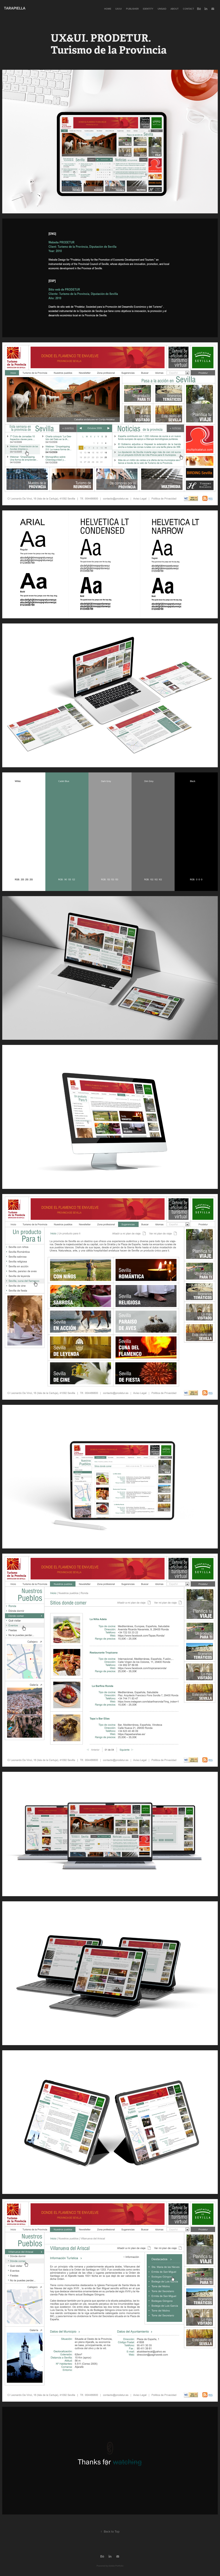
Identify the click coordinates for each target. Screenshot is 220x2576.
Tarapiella (14, 8)
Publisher (132, 8)
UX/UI (118, 8)
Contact (188, 8)
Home (107, 8)
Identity (148, 8)
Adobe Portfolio (115, 2565)
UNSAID (162, 8)
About (174, 8)
